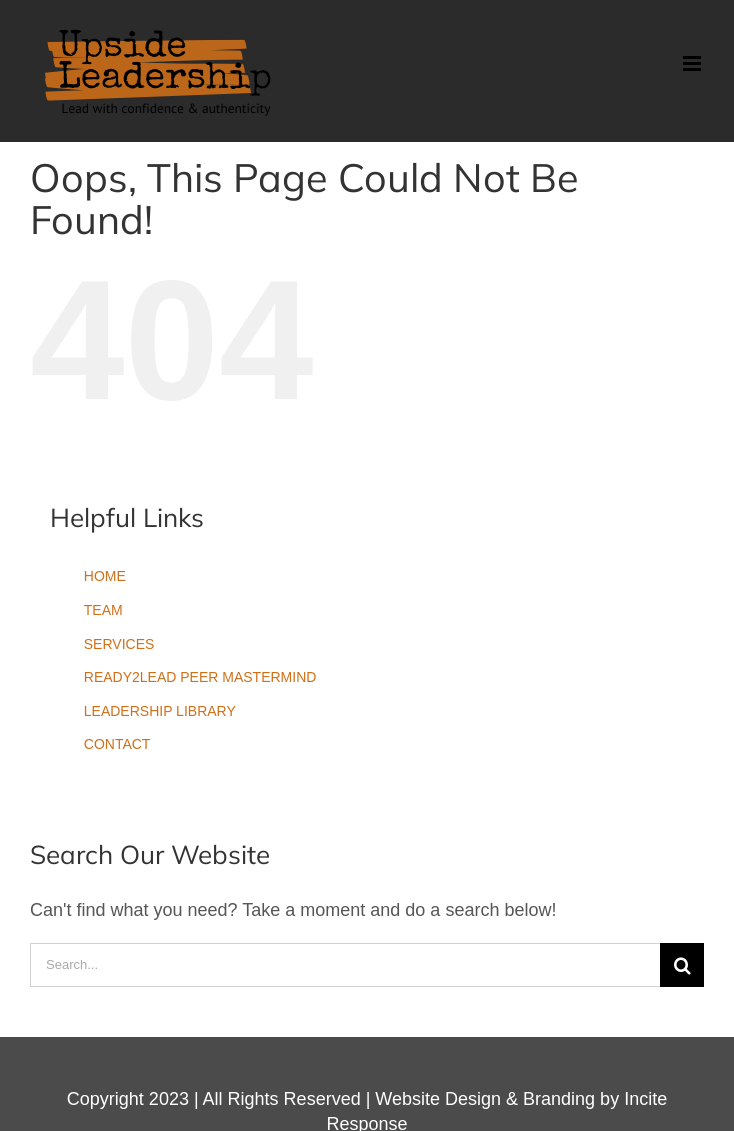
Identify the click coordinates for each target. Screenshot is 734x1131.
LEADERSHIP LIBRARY (160, 711)
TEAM (103, 610)
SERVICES (119, 644)
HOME (105, 576)
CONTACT (117, 744)
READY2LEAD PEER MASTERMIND (200, 677)
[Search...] (345, 965)
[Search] (682, 965)
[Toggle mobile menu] (693, 63)
